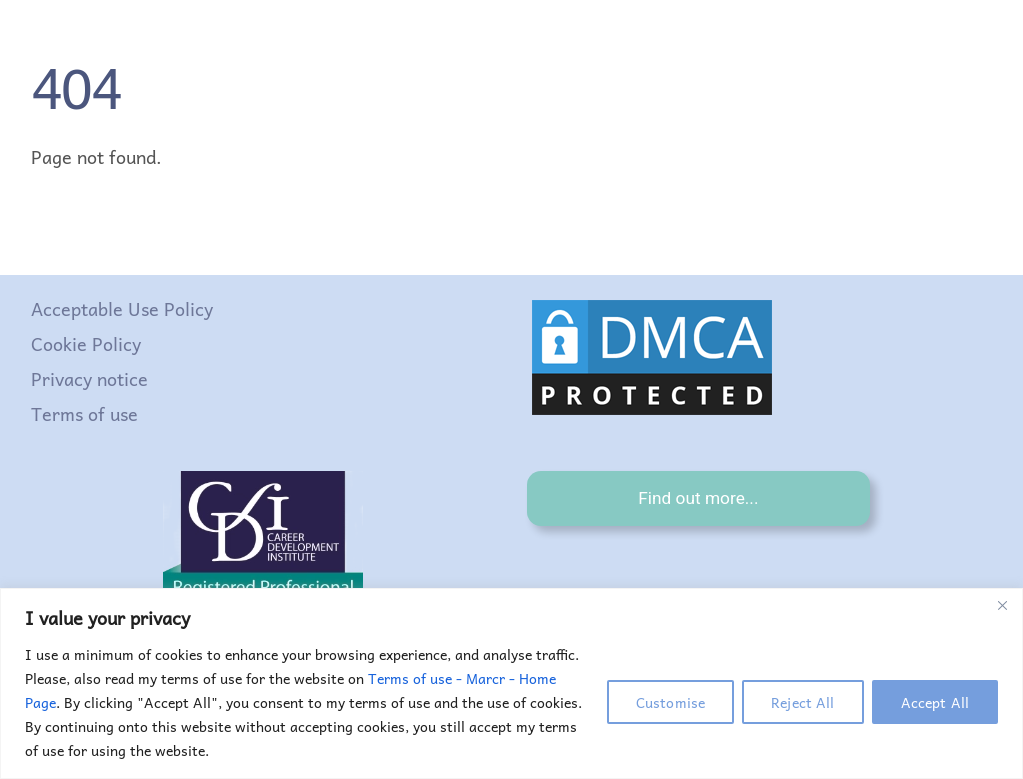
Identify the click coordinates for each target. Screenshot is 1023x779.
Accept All (935, 702)
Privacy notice (89, 378)
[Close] (1002, 605)
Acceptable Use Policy (122, 308)
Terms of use (84, 413)
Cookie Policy (86, 343)
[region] (511, 683)
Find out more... (698, 498)
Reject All (802, 702)
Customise (670, 702)
